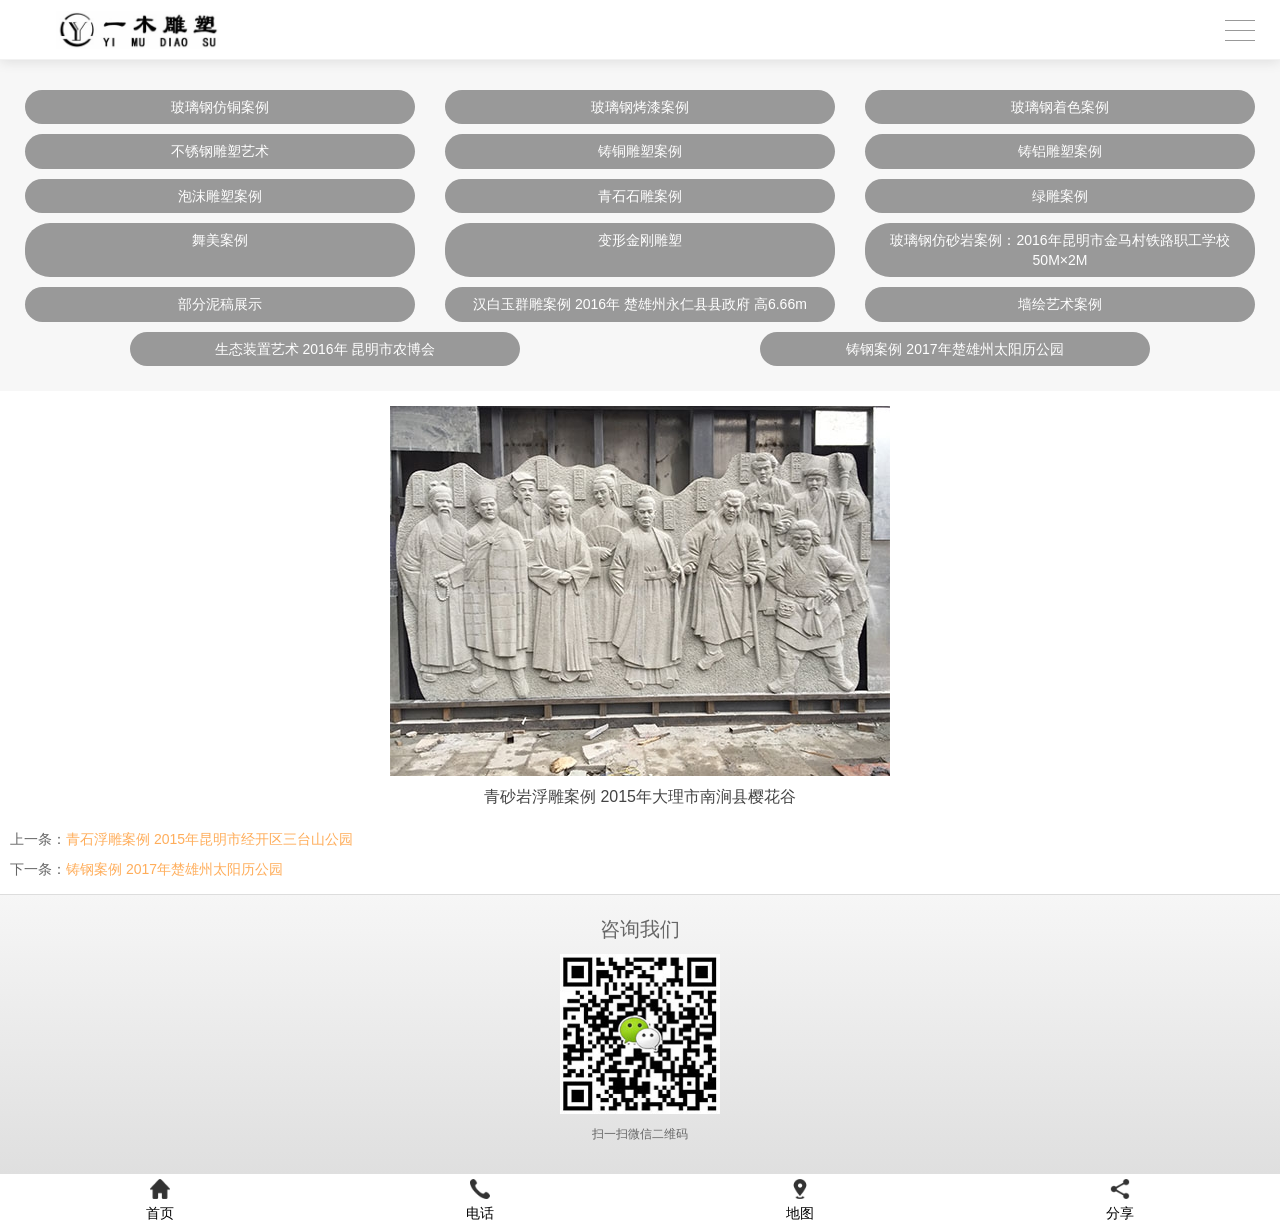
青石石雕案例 (640, 196)
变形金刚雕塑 (640, 240)
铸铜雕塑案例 (640, 151)
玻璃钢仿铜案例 (220, 107)
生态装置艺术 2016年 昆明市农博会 (325, 349)
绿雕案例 (1060, 196)
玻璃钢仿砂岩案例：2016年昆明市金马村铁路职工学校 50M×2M (1059, 250)
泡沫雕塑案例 (220, 196)
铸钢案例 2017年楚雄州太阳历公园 (954, 349)
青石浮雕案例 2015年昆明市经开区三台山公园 (209, 839)
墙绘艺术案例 (1060, 304)
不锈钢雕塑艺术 (220, 151)
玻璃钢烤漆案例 (640, 107)
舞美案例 (220, 240)
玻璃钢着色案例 (1060, 107)
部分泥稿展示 (220, 304)
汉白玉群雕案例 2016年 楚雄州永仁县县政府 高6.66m (640, 304)
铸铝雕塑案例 (1060, 151)
